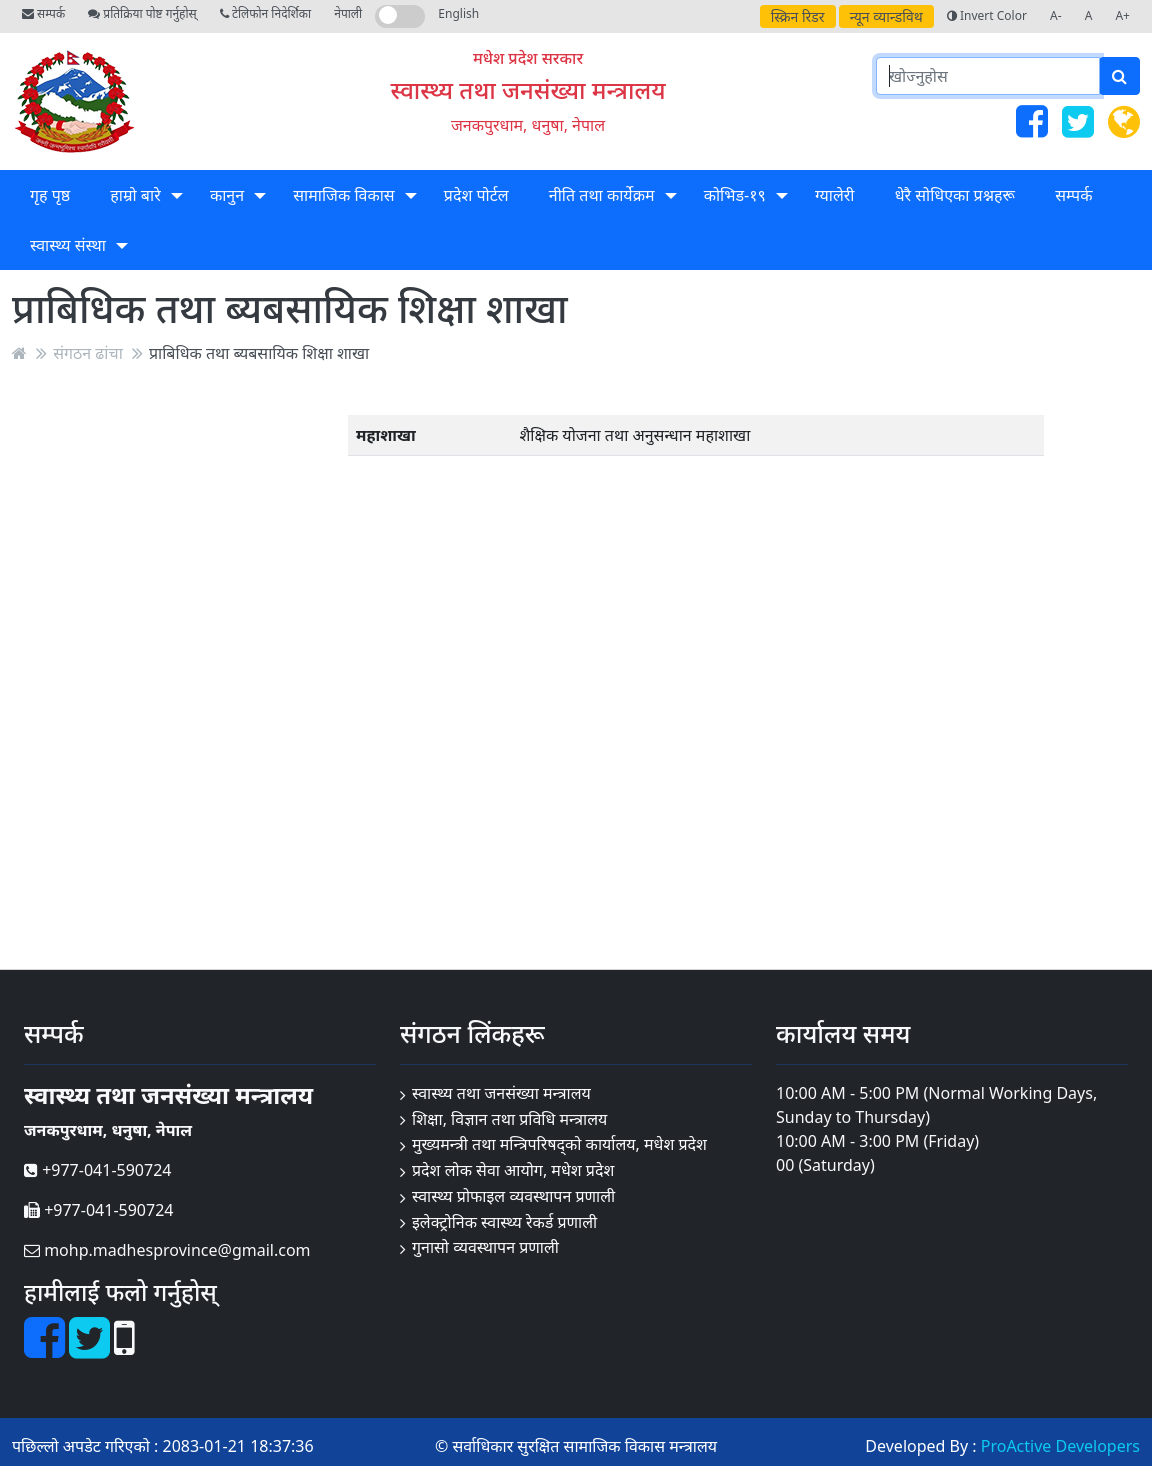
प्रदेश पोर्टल (476, 195)
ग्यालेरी (834, 195)
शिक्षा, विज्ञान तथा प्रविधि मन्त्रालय (509, 1119)
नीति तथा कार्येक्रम (602, 195)
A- (1056, 15)
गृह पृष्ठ (50, 195)
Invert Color (987, 15)
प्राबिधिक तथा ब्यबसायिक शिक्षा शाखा (259, 353)
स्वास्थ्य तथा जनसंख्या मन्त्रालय (528, 89)
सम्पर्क (43, 13)
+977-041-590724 (97, 1170)
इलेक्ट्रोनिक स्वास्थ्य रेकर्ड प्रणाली (504, 1222)
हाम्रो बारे (135, 195)
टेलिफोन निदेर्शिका (265, 13)
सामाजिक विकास (343, 195)
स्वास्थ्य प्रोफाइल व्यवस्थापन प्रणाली (513, 1196)
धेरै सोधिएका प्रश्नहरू (955, 195)
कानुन (227, 195)
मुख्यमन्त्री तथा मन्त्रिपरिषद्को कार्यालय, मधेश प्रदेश (559, 1144)
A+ (1122, 15)
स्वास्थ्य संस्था (68, 245)
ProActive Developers (1060, 1446)
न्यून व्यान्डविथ (886, 16)
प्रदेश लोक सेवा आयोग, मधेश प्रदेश (513, 1170)
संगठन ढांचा (88, 353)
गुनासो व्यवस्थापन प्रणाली (485, 1247)
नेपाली (348, 13)
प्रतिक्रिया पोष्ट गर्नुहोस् (142, 13)
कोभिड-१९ (735, 195)
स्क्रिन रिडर (798, 16)
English (458, 13)
